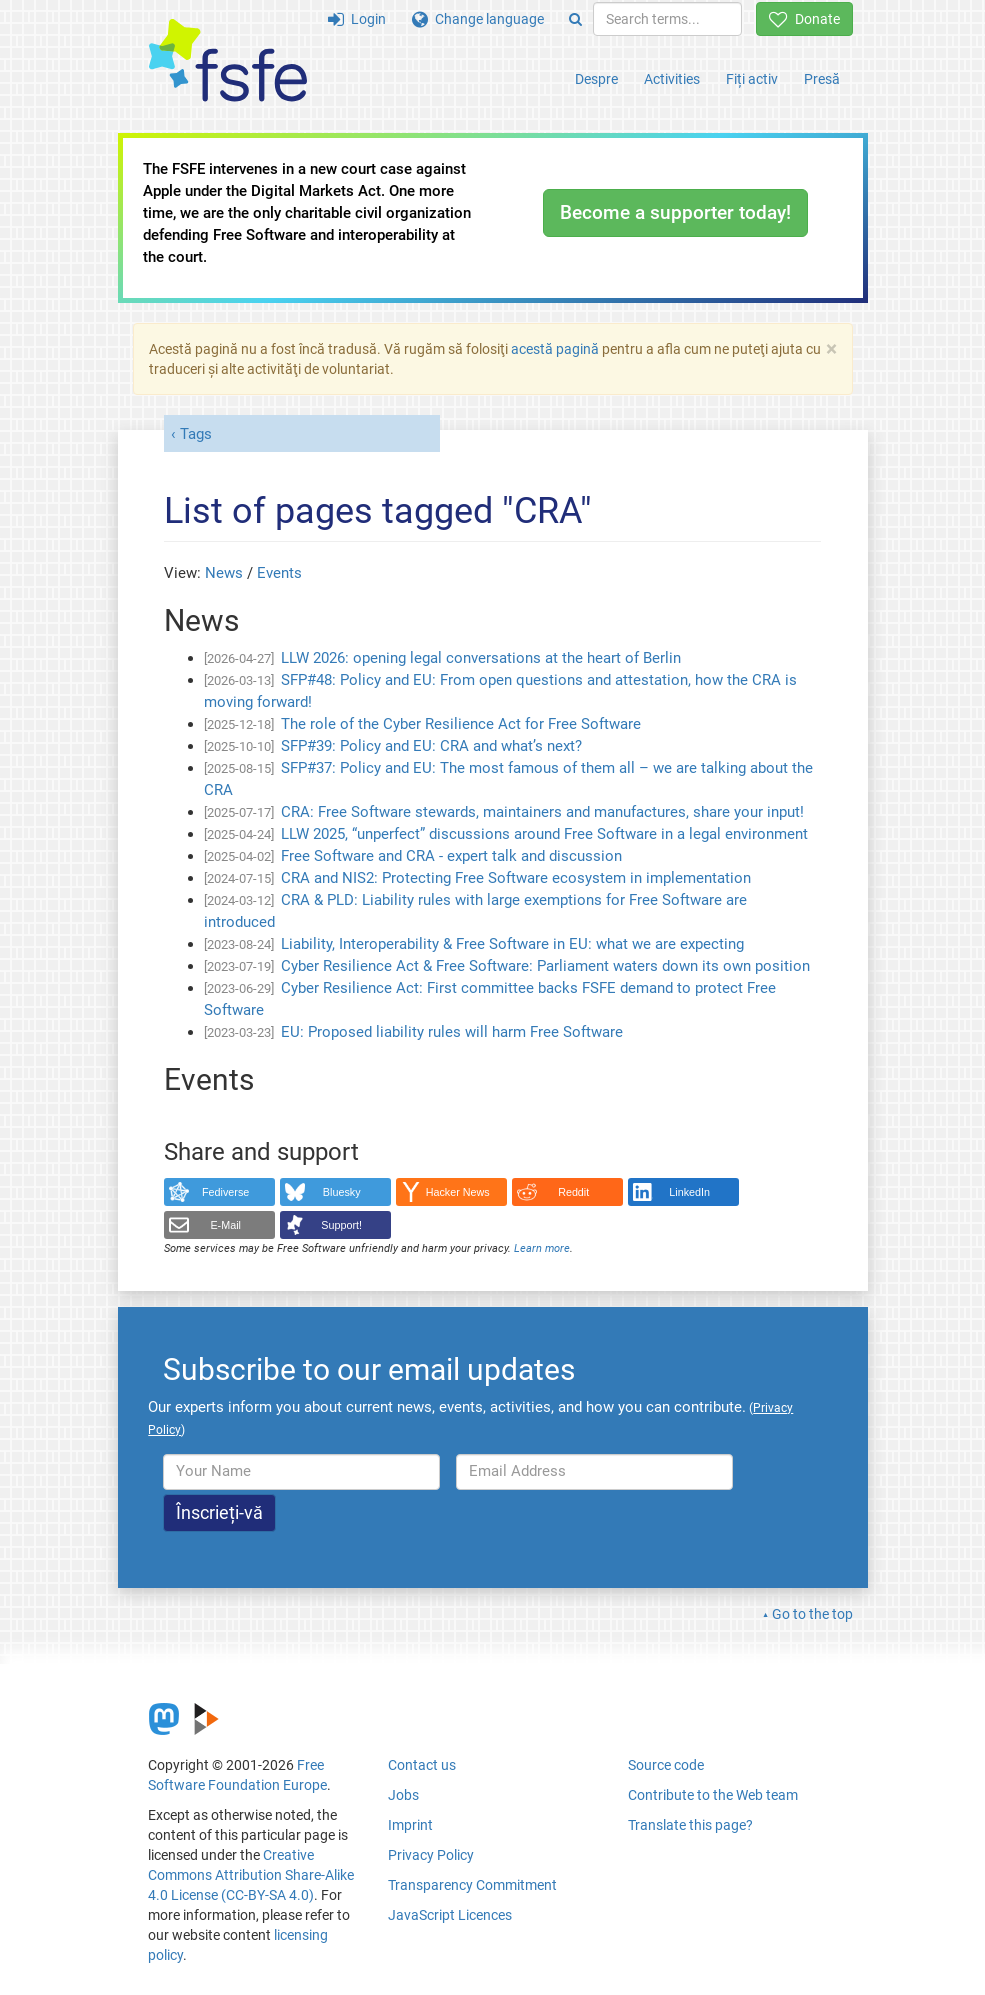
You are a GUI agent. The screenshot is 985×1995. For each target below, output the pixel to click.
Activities (672, 79)
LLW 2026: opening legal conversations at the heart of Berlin (481, 658)
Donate (804, 19)
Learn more (542, 1248)
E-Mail (225, 1225)
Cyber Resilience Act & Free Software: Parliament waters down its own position (545, 966)
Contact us (422, 1765)
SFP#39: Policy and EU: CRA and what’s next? (431, 746)
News (224, 573)
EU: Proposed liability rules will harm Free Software (452, 1032)
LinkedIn (689, 1192)
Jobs (403, 1795)
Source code (666, 1765)
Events (279, 573)
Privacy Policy (431, 1855)
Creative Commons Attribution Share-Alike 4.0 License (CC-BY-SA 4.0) (251, 1875)
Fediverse (225, 1192)
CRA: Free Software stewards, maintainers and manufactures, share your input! (542, 812)
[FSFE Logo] (228, 61)
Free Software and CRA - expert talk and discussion (451, 856)
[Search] (575, 19)
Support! (341, 1225)
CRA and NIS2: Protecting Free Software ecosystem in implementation (516, 878)
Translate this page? (690, 1825)
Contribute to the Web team (713, 1795)
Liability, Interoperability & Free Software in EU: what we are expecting (512, 944)
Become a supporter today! (675, 212)
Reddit (573, 1192)
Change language (478, 19)
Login (357, 19)
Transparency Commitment (472, 1885)
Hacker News (458, 1192)
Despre (596, 79)
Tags (196, 434)
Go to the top (812, 1614)
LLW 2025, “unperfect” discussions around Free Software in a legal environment (544, 834)
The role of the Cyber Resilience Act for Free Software (461, 724)
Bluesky (342, 1192)
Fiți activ (752, 79)
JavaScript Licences (450, 1915)
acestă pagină (555, 349)
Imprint (410, 1825)
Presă (822, 79)
